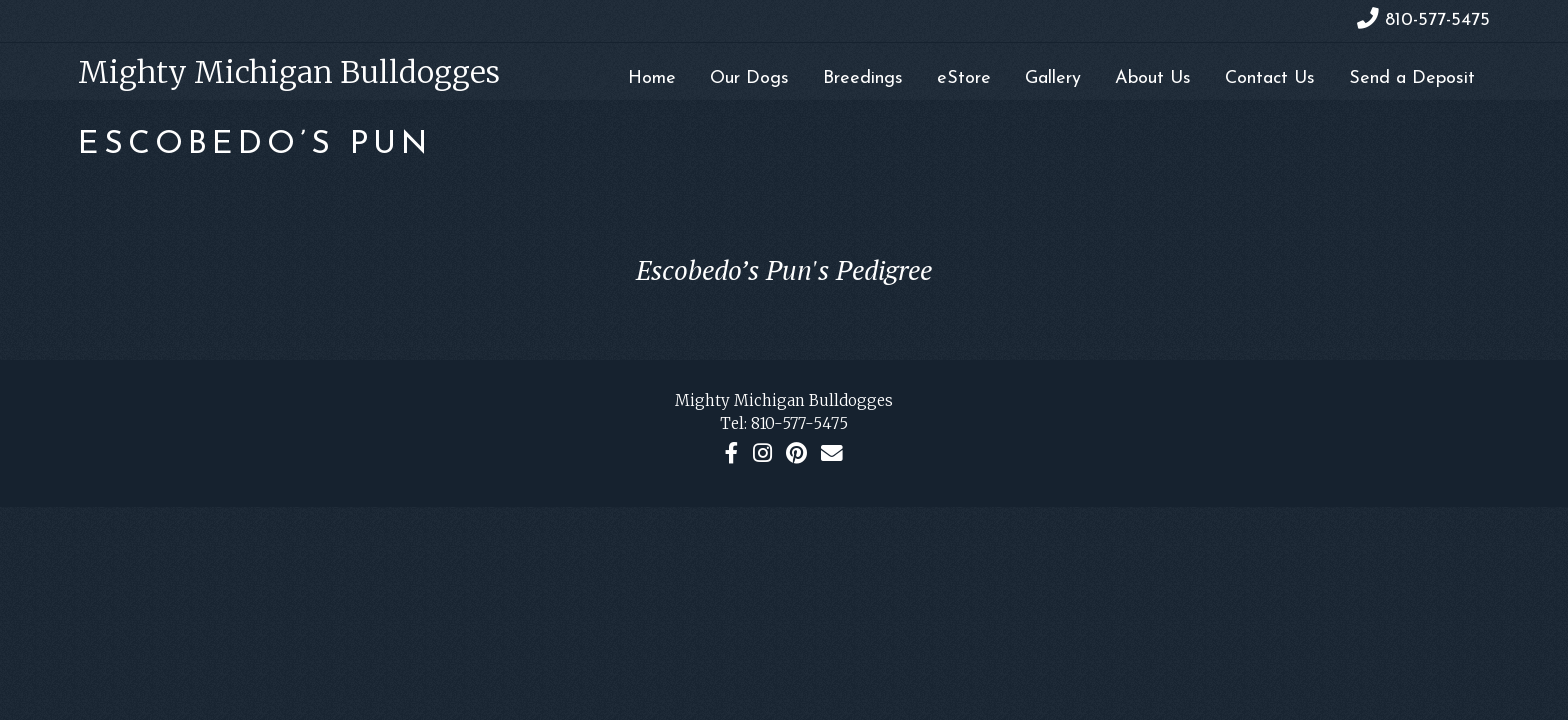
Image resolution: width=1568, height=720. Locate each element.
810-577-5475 (799, 423)
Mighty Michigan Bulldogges (289, 72)
